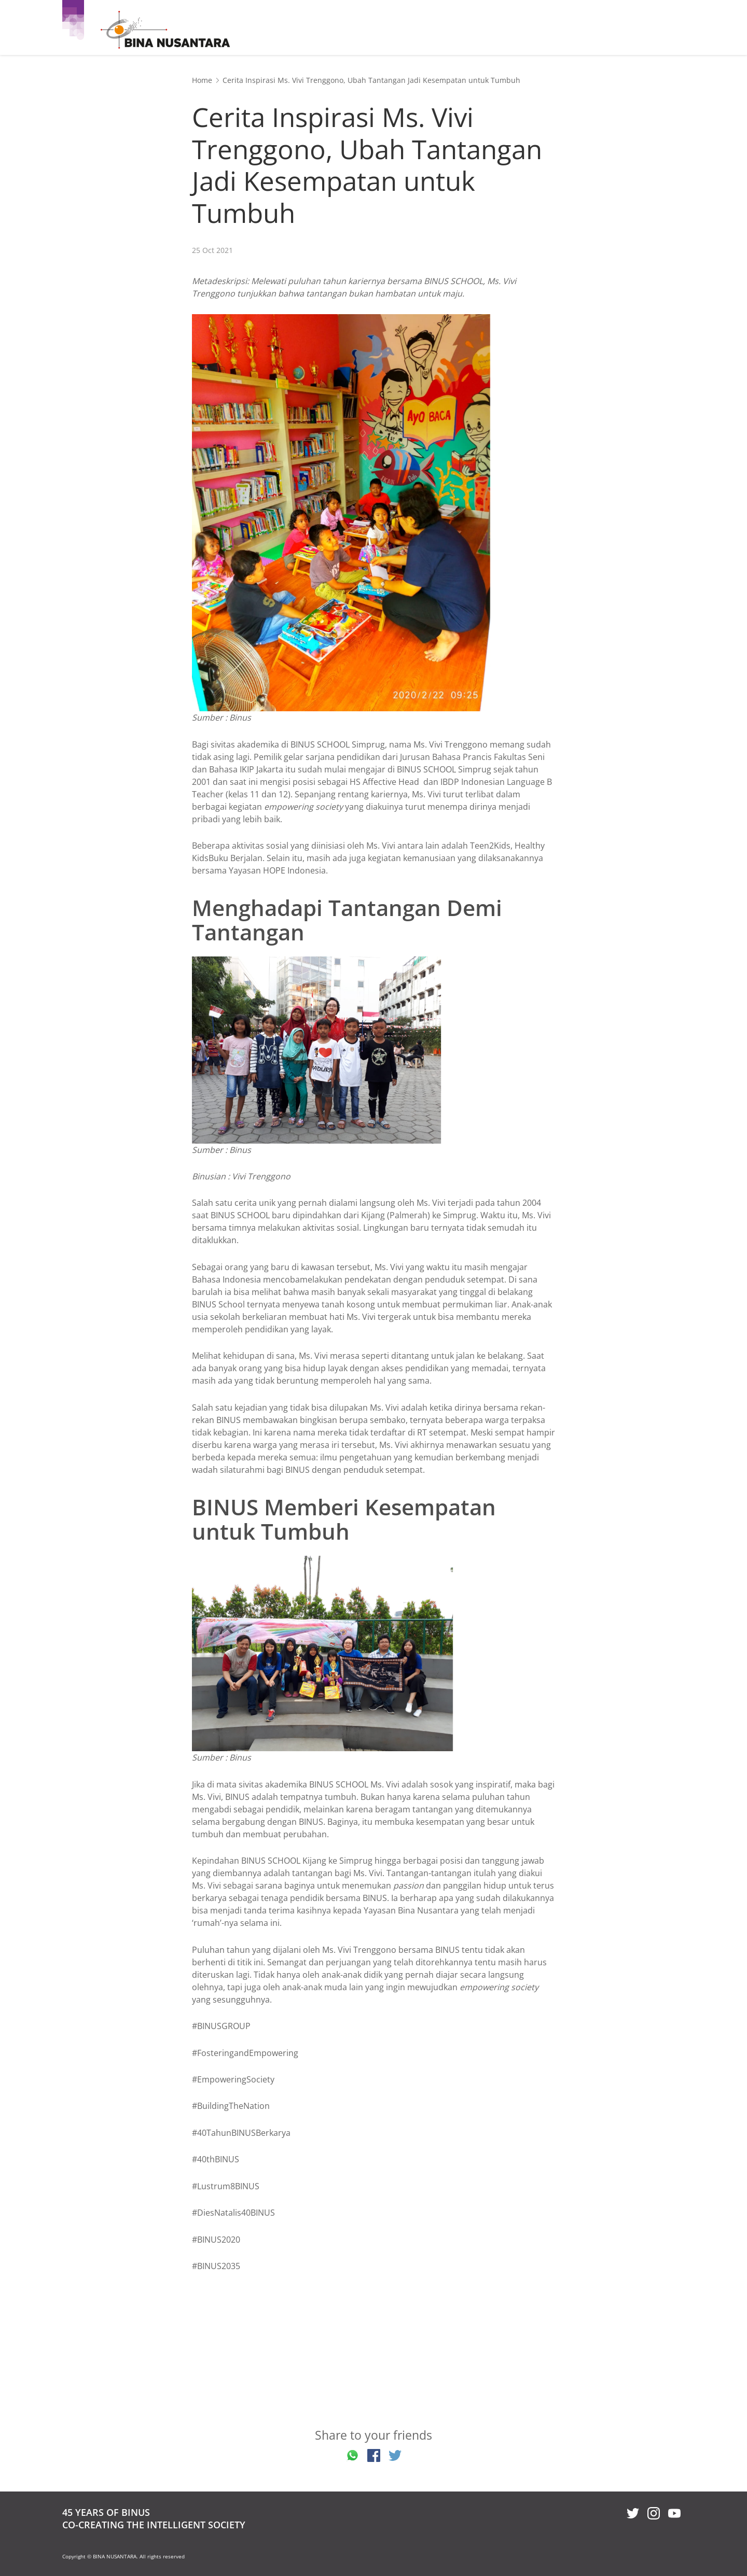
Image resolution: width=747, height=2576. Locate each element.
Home (202, 80)
